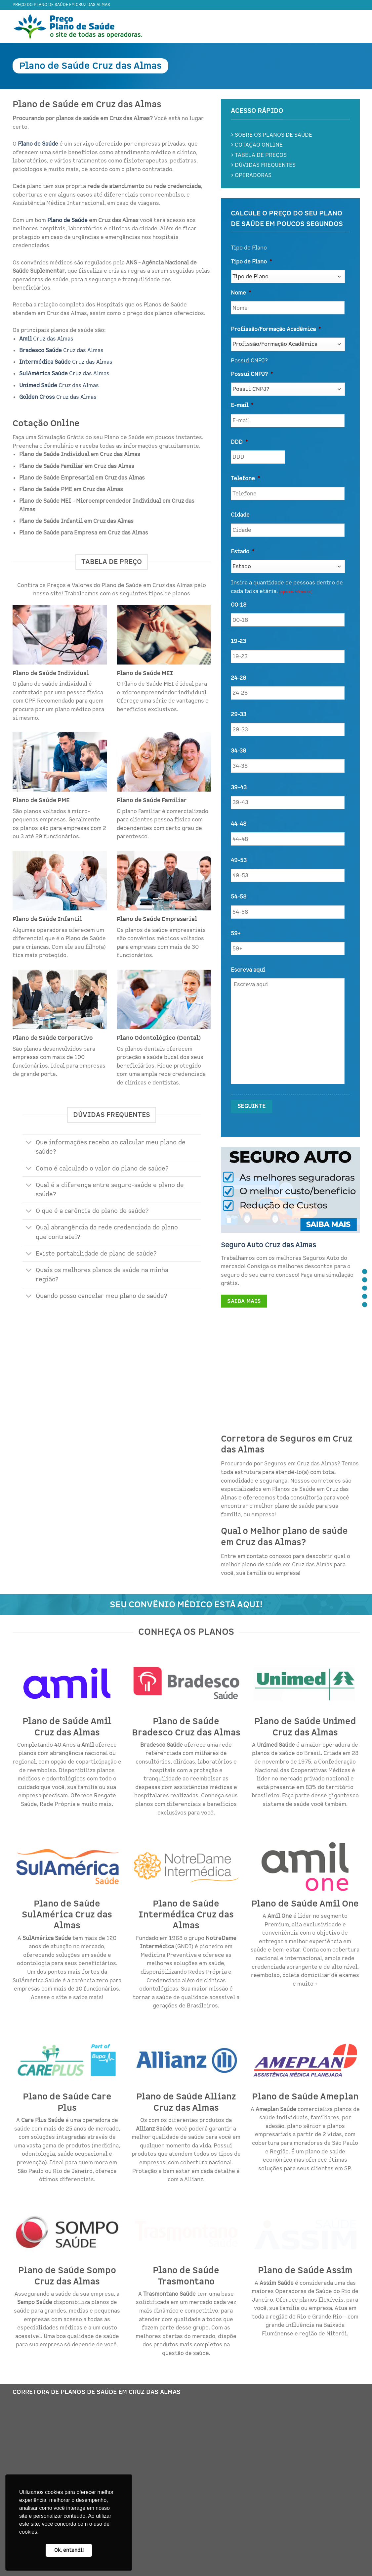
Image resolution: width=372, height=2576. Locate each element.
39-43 (239, 787)
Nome (241, 293)
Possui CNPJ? (252, 374)
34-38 (238, 751)
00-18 (238, 605)
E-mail (242, 405)
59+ (235, 933)
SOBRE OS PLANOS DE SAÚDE (273, 134)
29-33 (238, 714)
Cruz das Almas (46, 338)
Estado (242, 551)
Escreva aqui (248, 970)
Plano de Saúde (67, 220)
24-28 (238, 678)
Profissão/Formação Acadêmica (276, 329)
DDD (239, 442)
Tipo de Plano (251, 261)
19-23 (238, 641)
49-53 (239, 860)
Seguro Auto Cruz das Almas (268, 1245)
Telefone (245, 478)
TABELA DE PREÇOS (261, 155)
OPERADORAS (253, 175)
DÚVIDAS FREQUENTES (265, 164)
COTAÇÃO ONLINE (259, 144)
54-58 (238, 897)
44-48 (238, 824)
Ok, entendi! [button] (69, 2550)
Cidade (240, 515)
